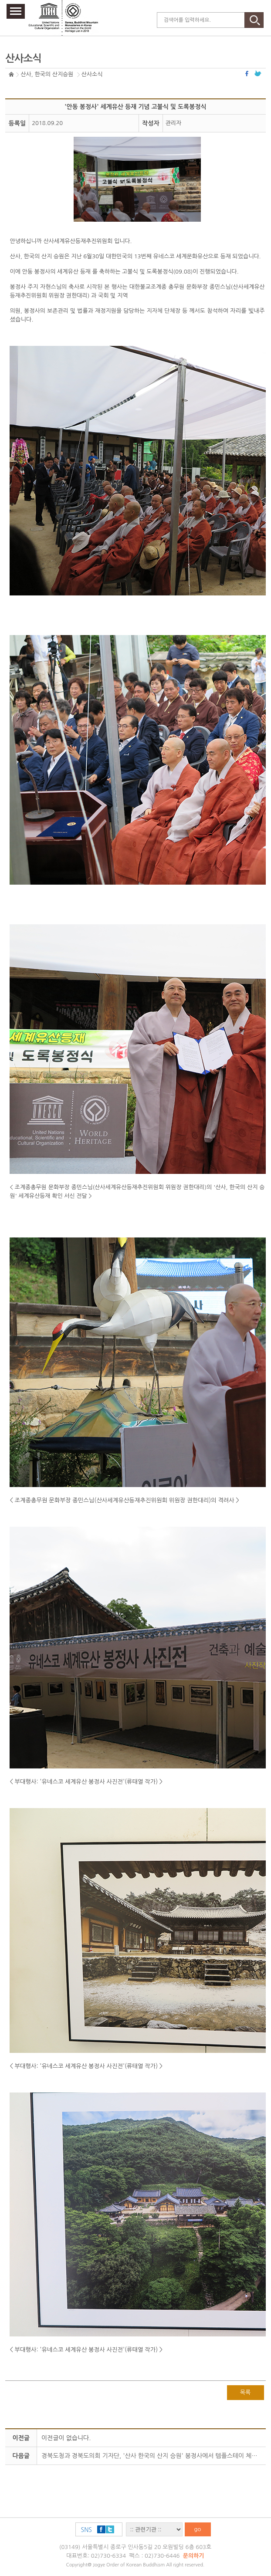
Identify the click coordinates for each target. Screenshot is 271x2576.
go (197, 2529)
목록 (245, 2392)
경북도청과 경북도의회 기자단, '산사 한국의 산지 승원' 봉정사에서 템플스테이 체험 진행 (156, 2456)
